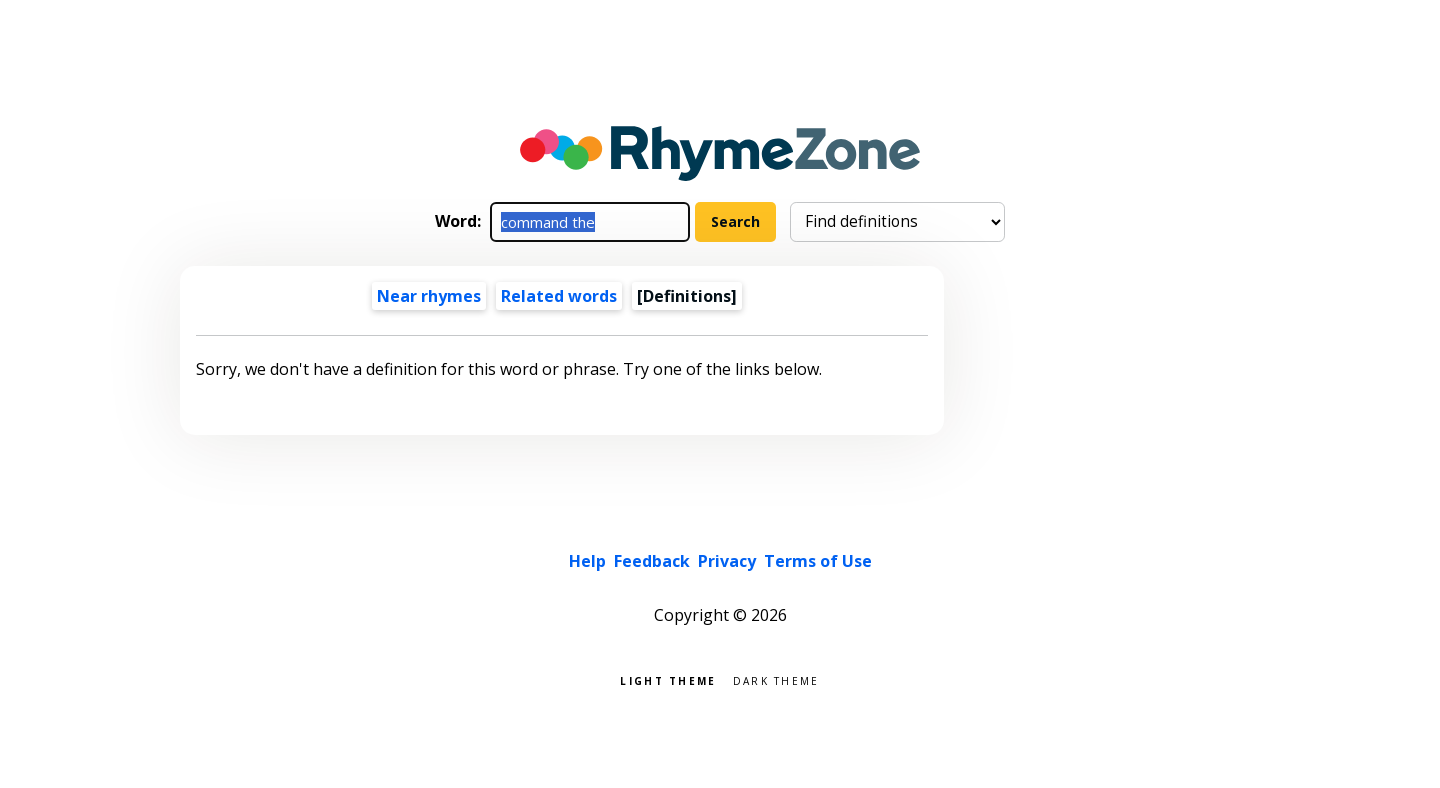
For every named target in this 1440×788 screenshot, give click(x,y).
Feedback (652, 561)
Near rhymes (429, 296)
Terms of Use (818, 561)
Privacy (727, 561)
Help (587, 561)
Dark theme (776, 679)
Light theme (668, 679)
